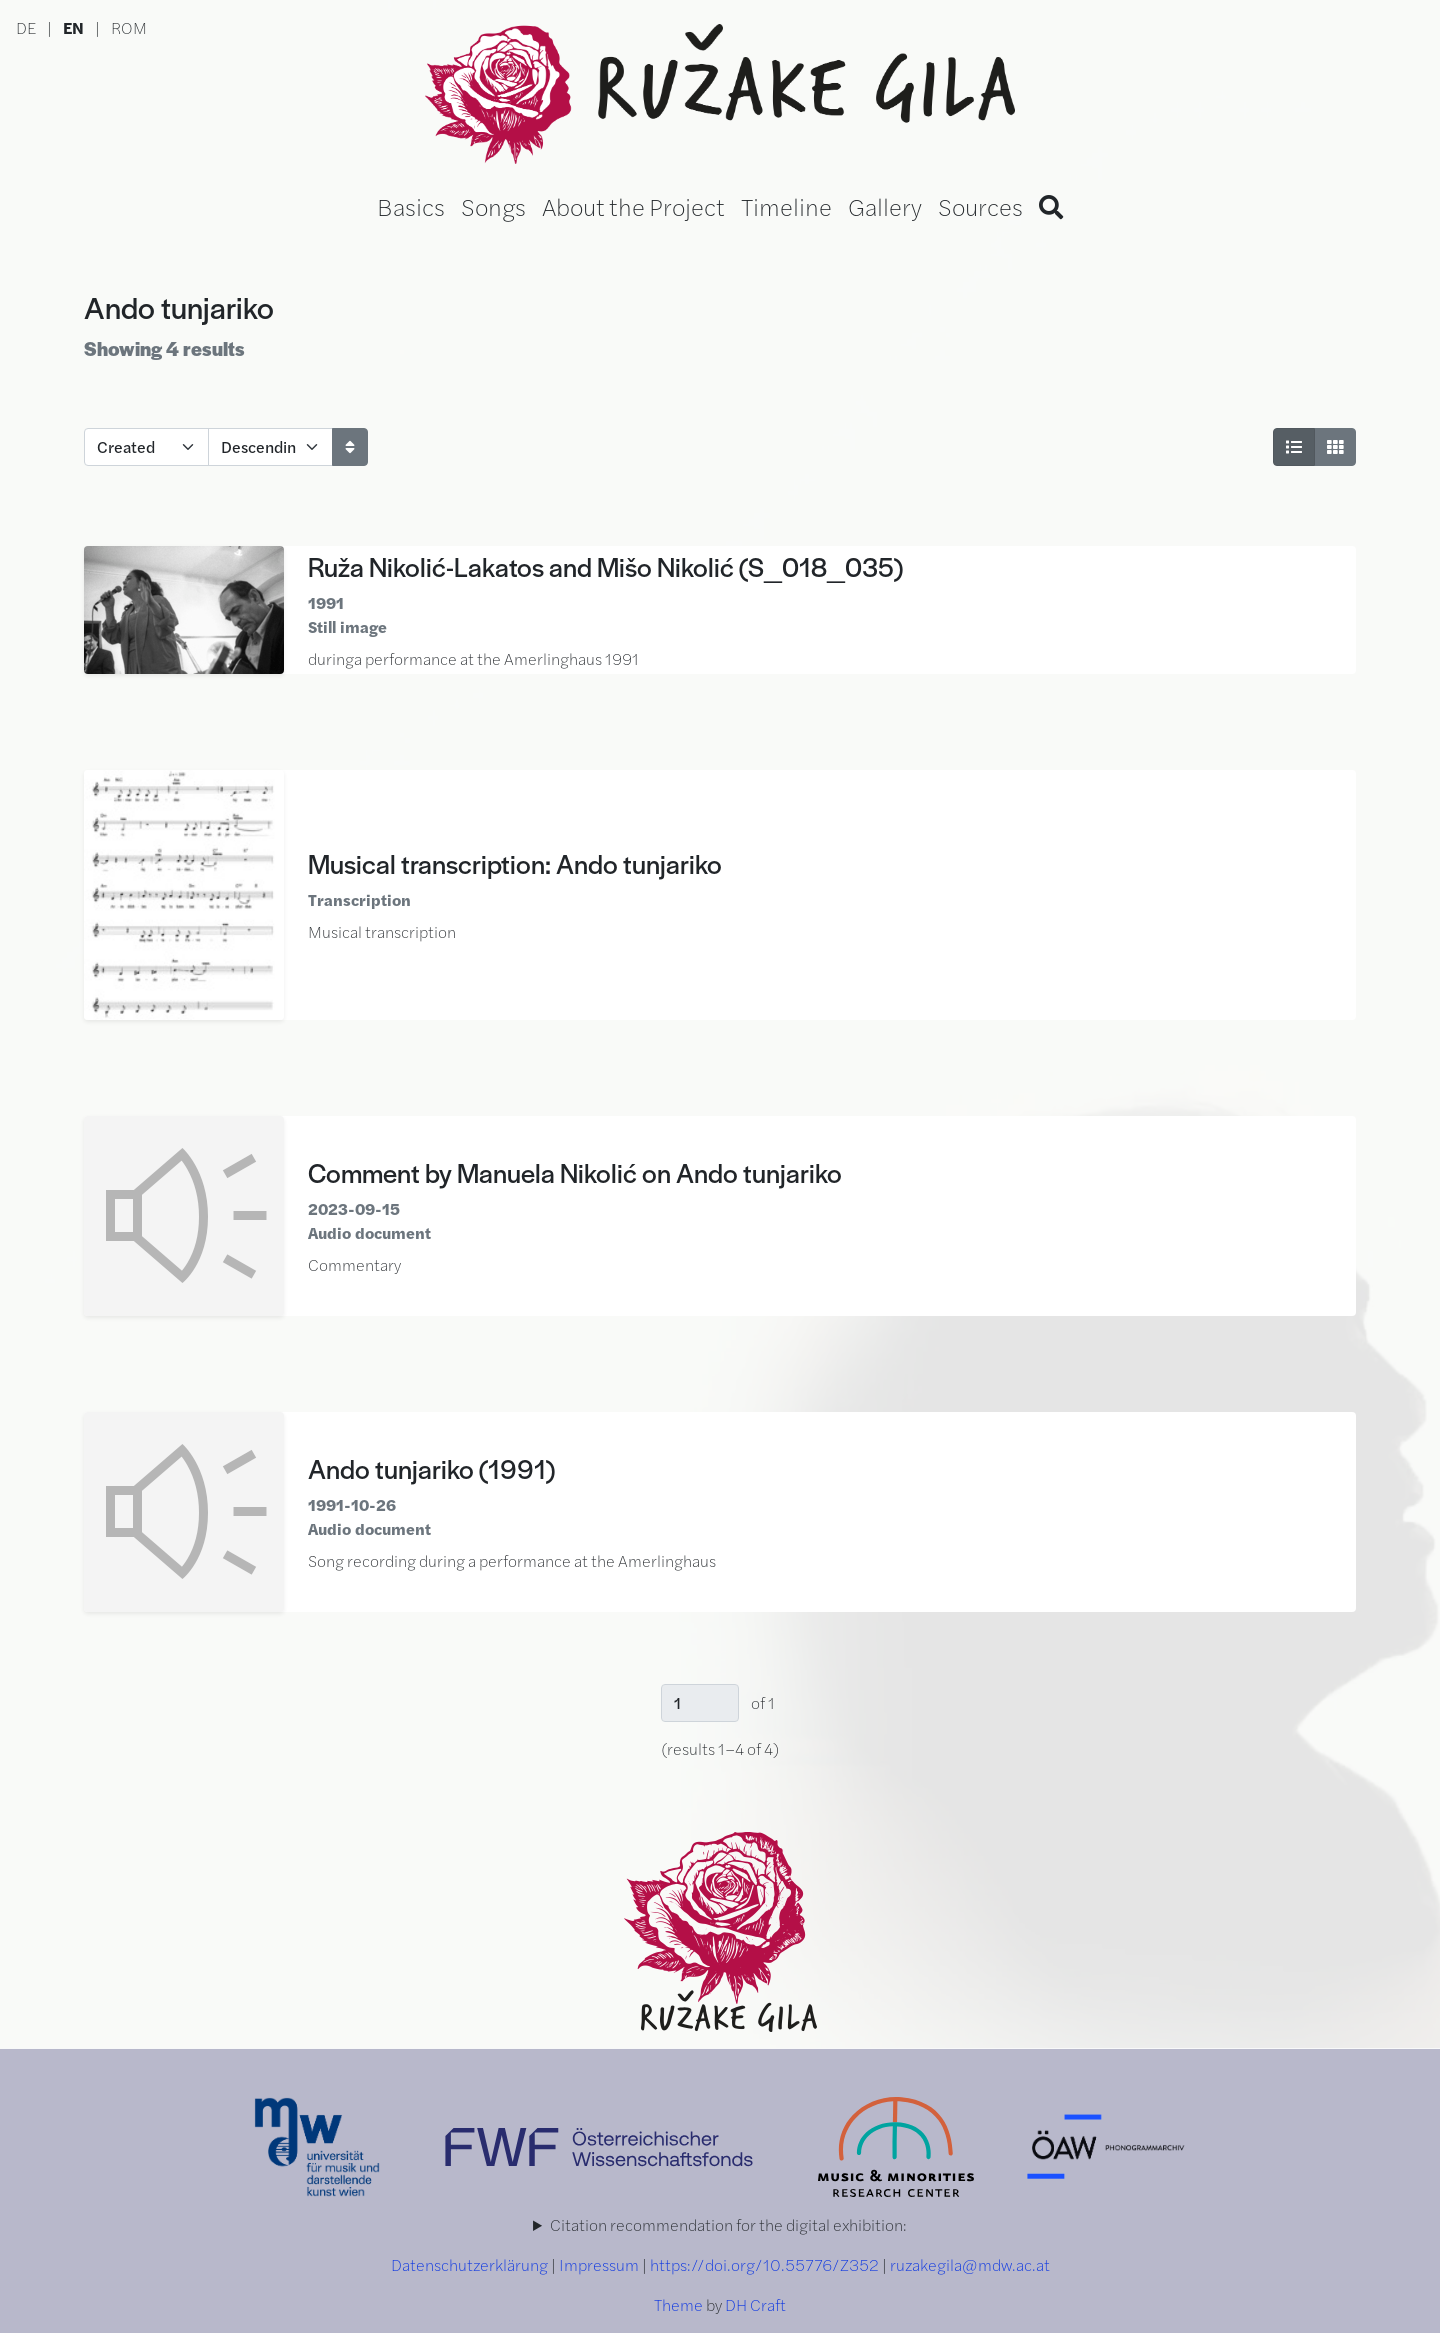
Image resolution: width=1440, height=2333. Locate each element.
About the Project (633, 206)
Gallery (885, 206)
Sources (980, 206)
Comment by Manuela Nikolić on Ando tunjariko (575, 1172)
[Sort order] (270, 447)
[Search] (1051, 206)
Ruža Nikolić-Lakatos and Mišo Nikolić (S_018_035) (605, 566)
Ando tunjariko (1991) (431, 1468)
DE (26, 27)
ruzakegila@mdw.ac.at (970, 2264)
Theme (678, 2304)
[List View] (1294, 447)
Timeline (786, 206)
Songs (493, 206)
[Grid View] (1335, 447)
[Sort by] (146, 447)
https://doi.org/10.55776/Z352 (764, 2264)
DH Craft (755, 2304)
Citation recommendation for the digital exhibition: (728, 2224)
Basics (411, 206)
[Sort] (350, 447)
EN (73, 27)
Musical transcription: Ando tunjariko (515, 863)
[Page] (700, 1703)
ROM (129, 27)
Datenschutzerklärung (469, 2264)
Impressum (599, 2264)
